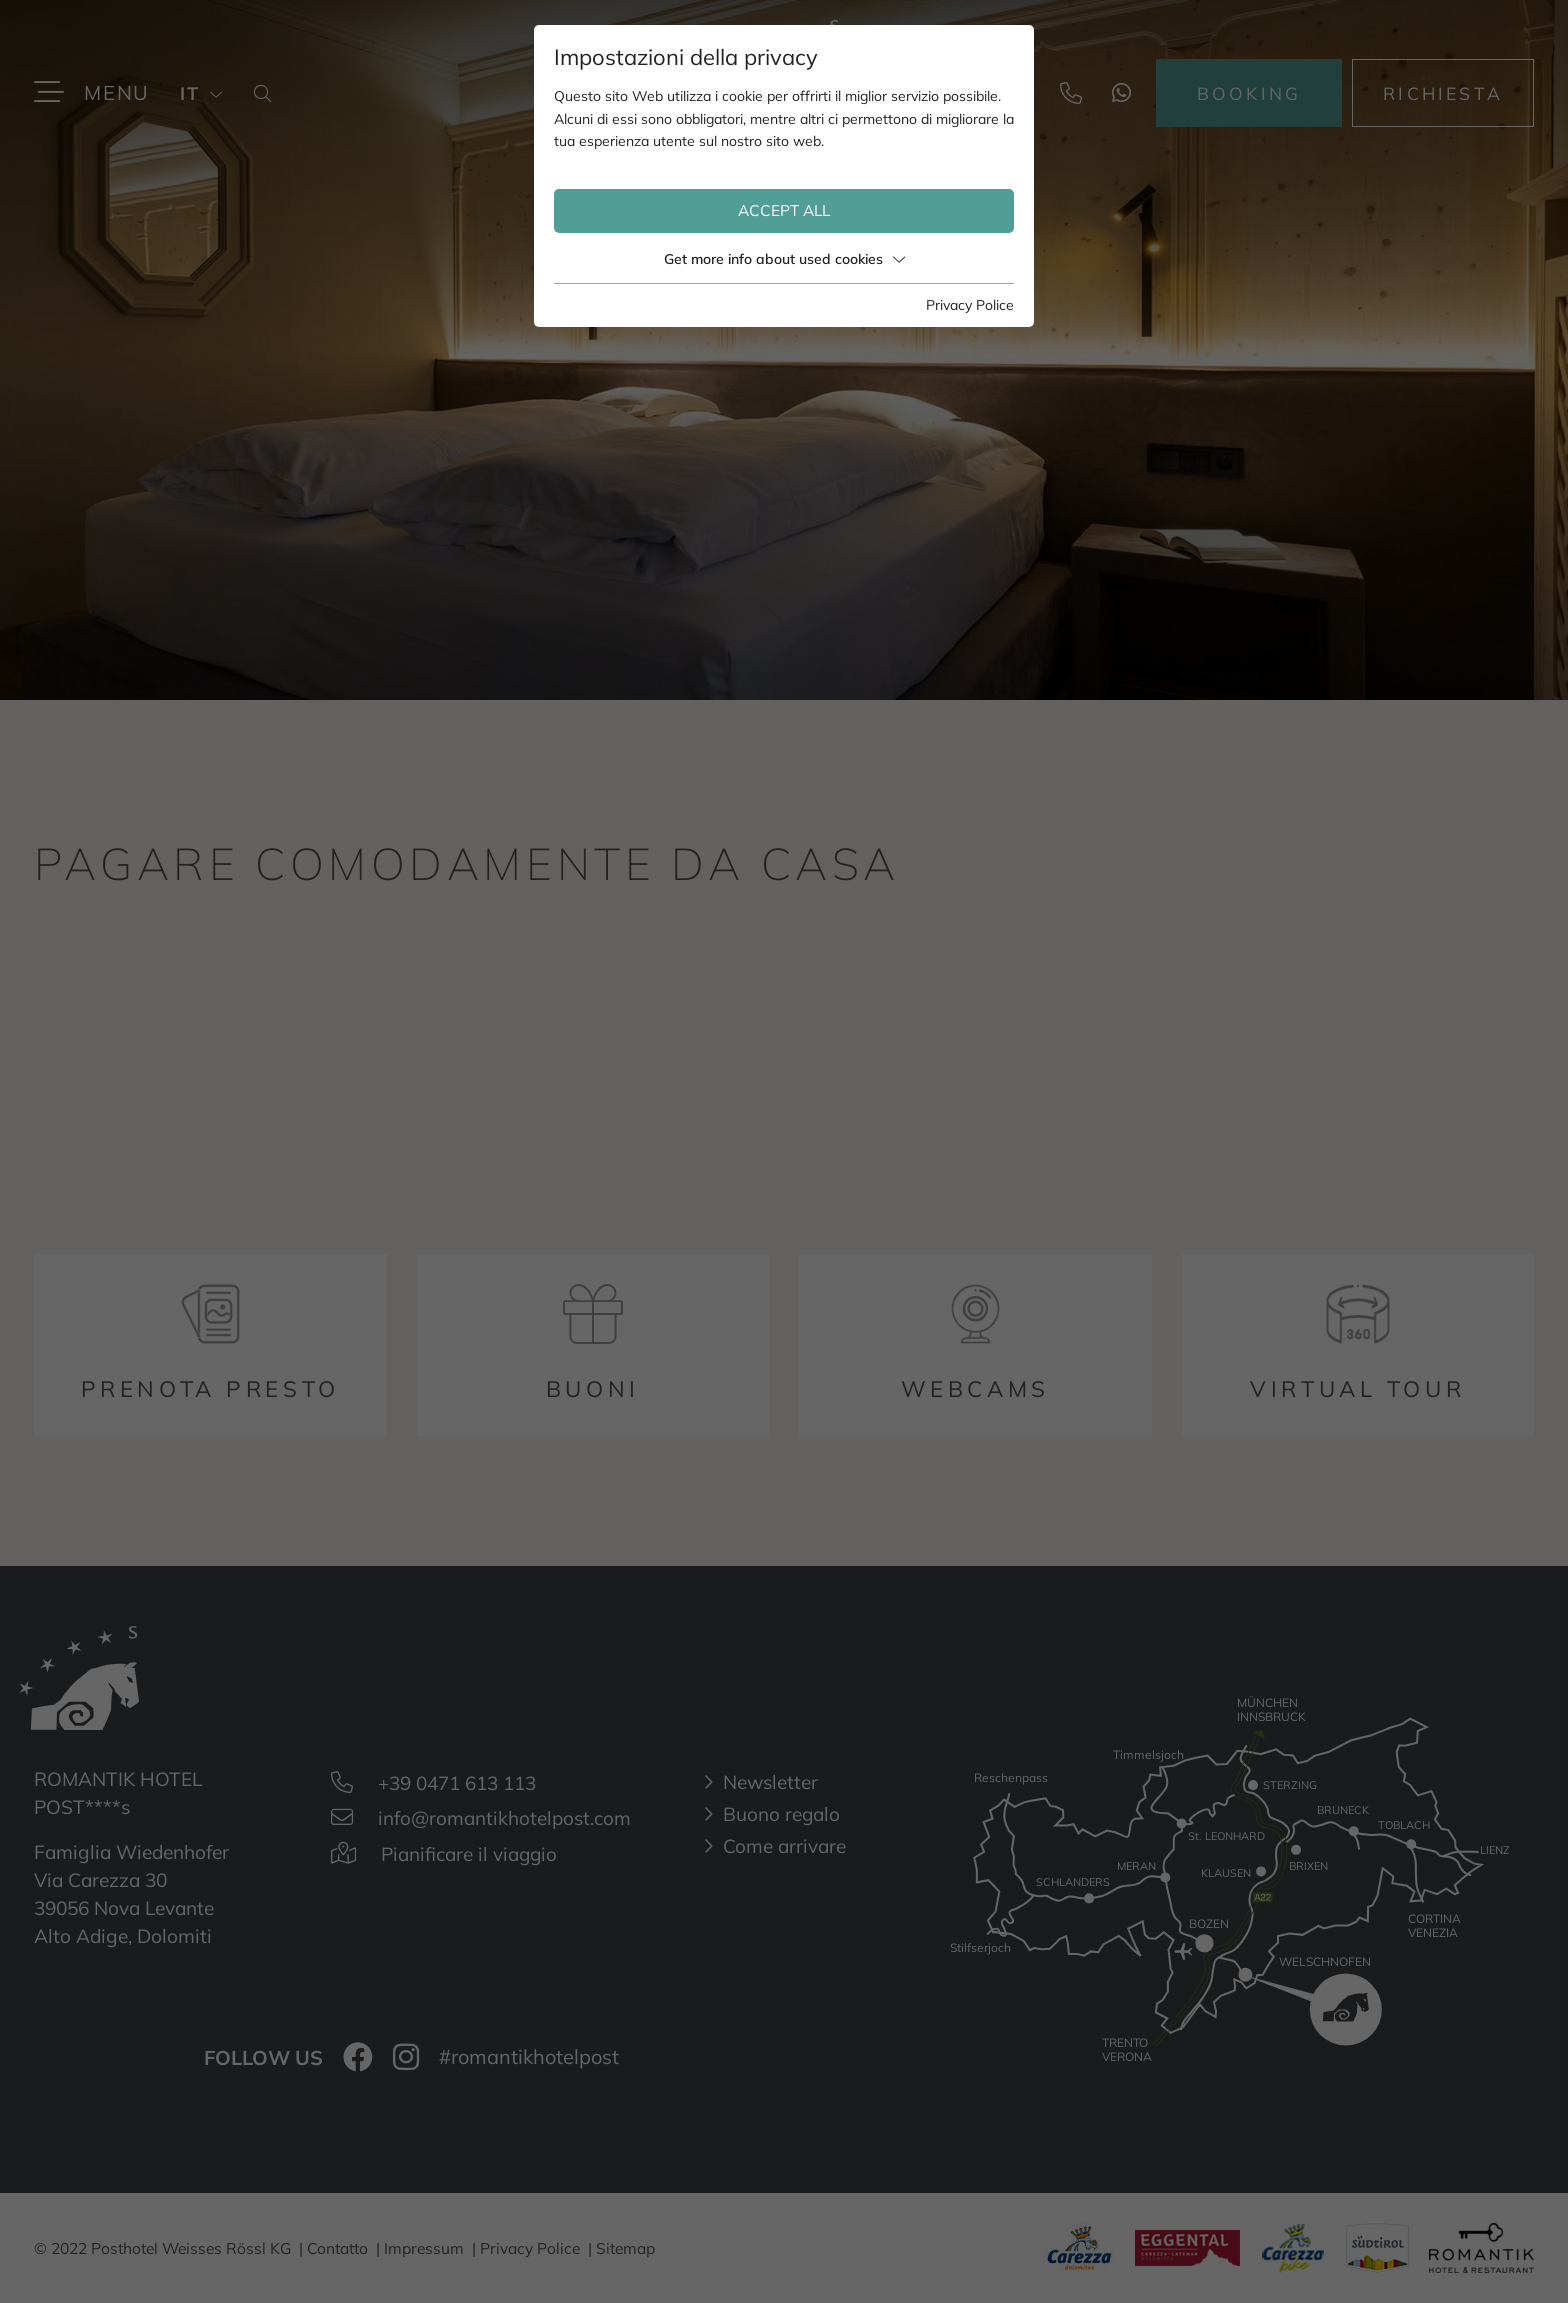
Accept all (784, 210)
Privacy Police (970, 305)
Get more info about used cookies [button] (784, 259)
